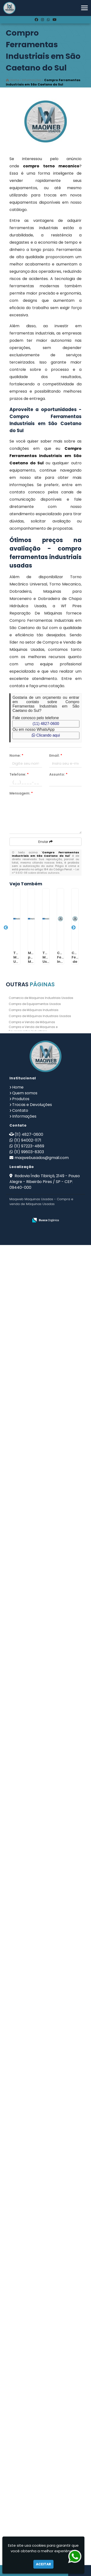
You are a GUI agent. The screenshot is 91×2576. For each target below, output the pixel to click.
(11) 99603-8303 (29, 1152)
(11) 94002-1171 (27, 1140)
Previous (5, 927)
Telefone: (19, 774)
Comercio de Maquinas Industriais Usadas (41, 998)
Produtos (20, 1099)
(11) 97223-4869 (29, 1146)
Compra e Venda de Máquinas (32, 1022)
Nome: (16, 755)
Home (18, 1087)
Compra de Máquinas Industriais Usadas (40, 1016)
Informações (24, 1116)
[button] (84, 7)
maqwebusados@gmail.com (42, 1157)
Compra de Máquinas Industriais (33, 1010)
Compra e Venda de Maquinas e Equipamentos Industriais (33, 1029)
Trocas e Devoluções (32, 1104)
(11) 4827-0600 (46, 724)
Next (73, 927)
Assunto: (58, 774)
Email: (55, 755)
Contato (20, 1110)
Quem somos (24, 1093)
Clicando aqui (46, 735)
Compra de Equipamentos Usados (35, 1004)
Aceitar (43, 2564)
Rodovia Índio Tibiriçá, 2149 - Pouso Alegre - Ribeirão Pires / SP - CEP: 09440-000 (44, 1181)
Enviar (45, 841)
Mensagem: (21, 793)
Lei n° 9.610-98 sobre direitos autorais (45, 871)
